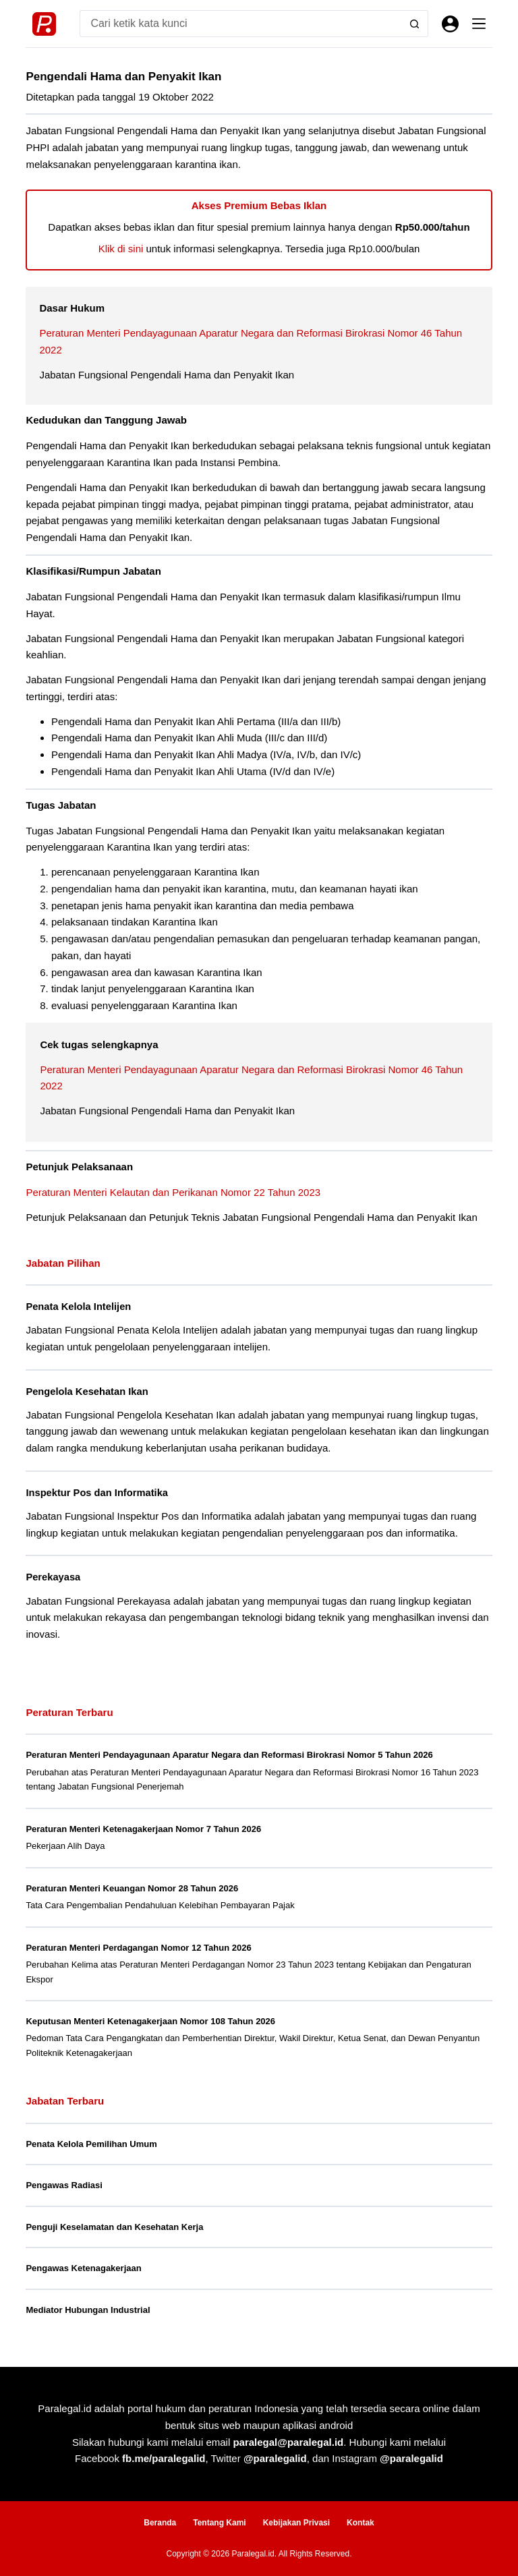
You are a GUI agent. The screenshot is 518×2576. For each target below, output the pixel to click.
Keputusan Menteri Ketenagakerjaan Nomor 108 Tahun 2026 (150, 2021)
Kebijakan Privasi (296, 2522)
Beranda (160, 2522)
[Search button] (414, 23)
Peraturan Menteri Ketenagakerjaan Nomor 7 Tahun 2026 (143, 1829)
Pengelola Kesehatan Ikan (87, 1391)
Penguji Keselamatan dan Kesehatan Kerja (114, 2227)
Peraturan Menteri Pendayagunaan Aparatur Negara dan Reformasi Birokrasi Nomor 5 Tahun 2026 (229, 1755)
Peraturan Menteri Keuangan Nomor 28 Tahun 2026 (132, 1888)
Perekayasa (53, 1577)
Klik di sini (121, 248)
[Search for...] (240, 23)
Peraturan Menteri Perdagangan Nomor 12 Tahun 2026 (138, 1948)
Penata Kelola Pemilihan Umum (91, 2144)
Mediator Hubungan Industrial (88, 2310)
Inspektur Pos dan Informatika (97, 1492)
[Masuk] (450, 24)
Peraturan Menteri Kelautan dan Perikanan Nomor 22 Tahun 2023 (173, 1192)
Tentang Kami (219, 2522)
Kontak (360, 2522)
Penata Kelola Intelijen (78, 1306)
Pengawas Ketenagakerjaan (83, 2268)
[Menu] (479, 23)
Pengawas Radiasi (64, 2185)
